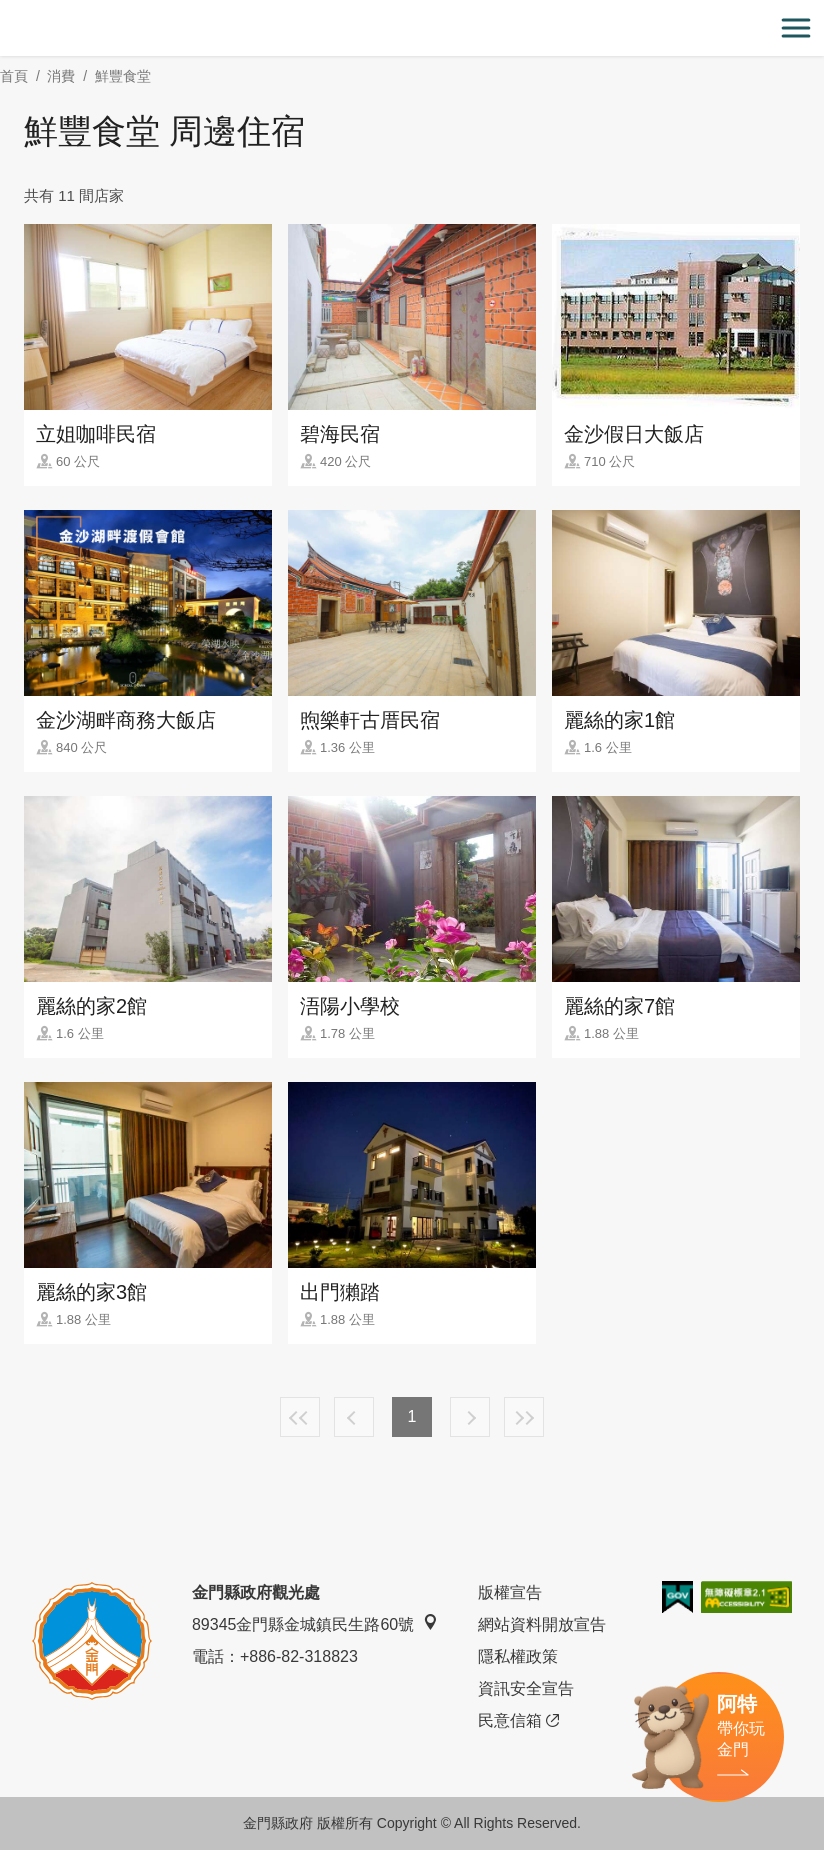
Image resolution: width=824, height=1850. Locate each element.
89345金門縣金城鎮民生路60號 (315, 1623)
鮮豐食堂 (123, 76)
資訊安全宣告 (526, 1688)
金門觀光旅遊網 (412, 28)
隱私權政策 (518, 1656)
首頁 (14, 76)
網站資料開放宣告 (542, 1624)
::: (6, 11)
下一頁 (470, 1417)
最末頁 (524, 1417)
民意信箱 (518, 1721)
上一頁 (354, 1417)
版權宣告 (510, 1592)
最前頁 (300, 1417)
